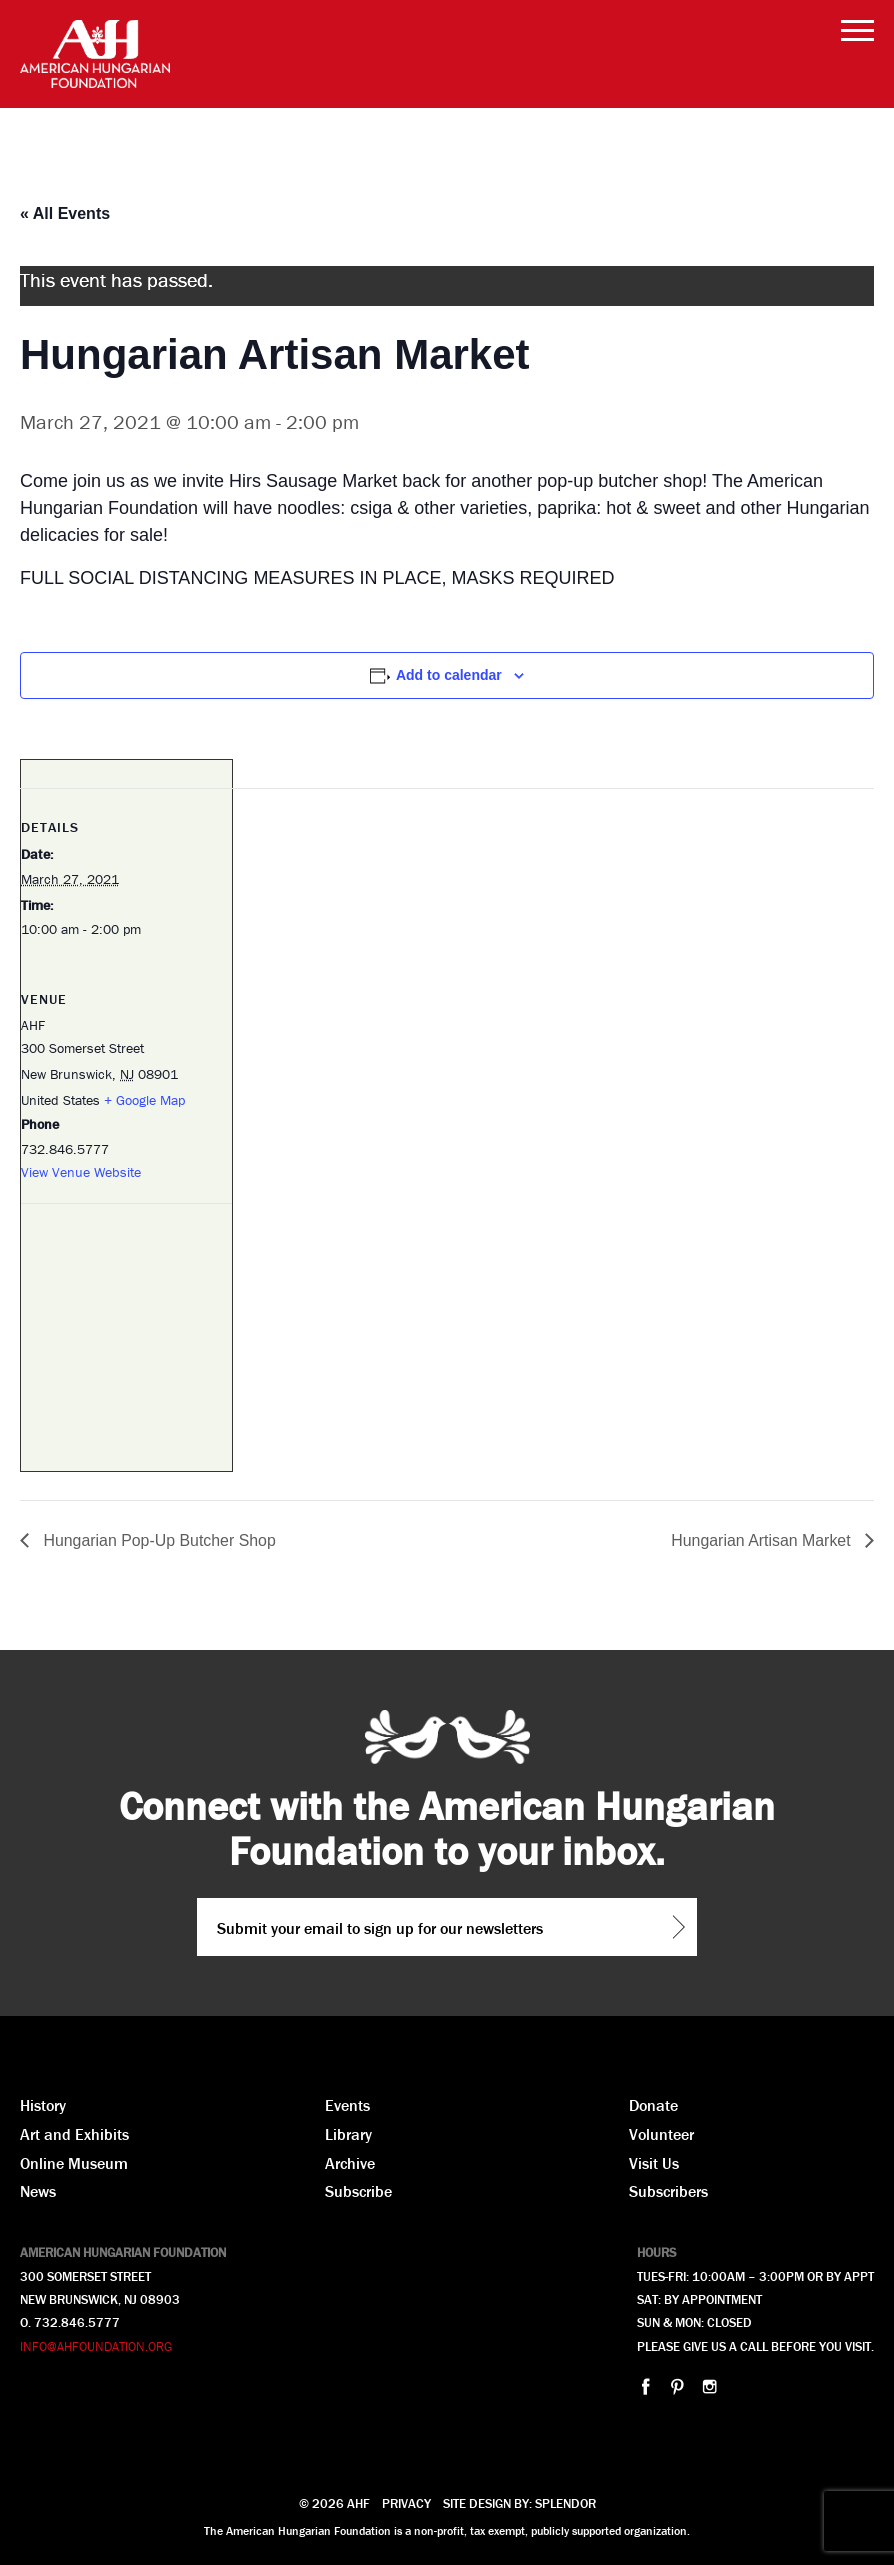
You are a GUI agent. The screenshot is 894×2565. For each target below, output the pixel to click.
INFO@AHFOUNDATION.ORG (96, 2346)
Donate (653, 2105)
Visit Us (654, 2163)
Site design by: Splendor (519, 2503)
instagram (709, 2386)
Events (347, 2105)
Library (348, 2134)
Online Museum (74, 2163)
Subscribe (358, 2191)
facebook (645, 2386)
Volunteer (661, 2134)
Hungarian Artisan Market (762, 1540)
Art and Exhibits (74, 2134)
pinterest (677, 2386)
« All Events (65, 213)
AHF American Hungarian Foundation (95, 54)
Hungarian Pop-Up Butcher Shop (158, 1540)
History (43, 2105)
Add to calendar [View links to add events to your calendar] (449, 675)
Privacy (406, 2503)
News (38, 2191)
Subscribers (668, 2191)
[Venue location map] (126, 1341)
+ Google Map (144, 1100)
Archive (350, 2163)
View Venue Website (81, 1172)
